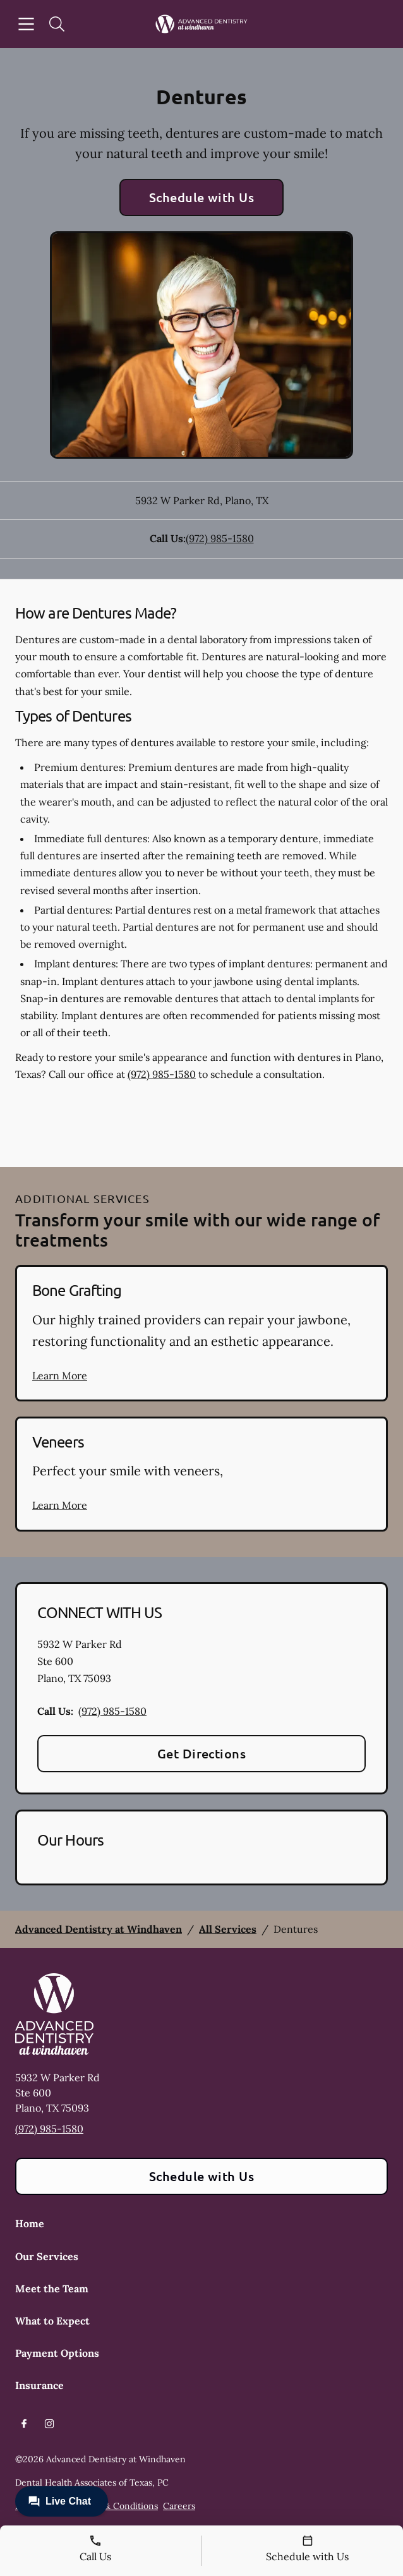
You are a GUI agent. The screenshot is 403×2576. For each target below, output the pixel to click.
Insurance (39, 2385)
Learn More (59, 1375)
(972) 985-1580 (220, 538)
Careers (179, 2506)
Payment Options (57, 2353)
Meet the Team (51, 2288)
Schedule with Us (202, 197)
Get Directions (201, 1753)
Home (29, 2223)
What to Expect (52, 2320)
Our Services (46, 2256)
